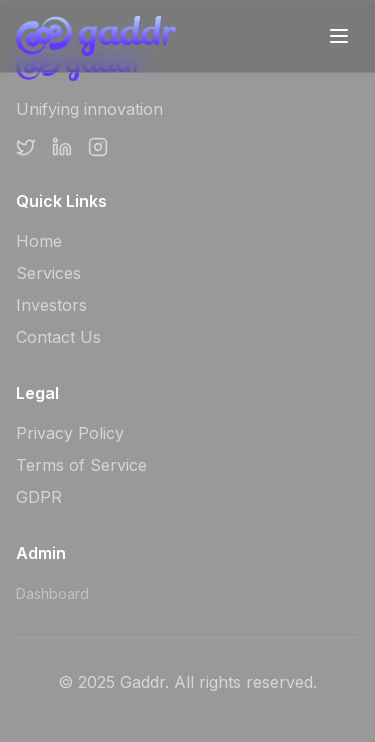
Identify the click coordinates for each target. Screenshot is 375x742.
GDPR (39, 497)
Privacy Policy (70, 433)
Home (39, 241)
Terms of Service (81, 465)
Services (48, 273)
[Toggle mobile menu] (339, 36)
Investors (51, 305)
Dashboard (52, 593)
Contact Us (58, 337)
